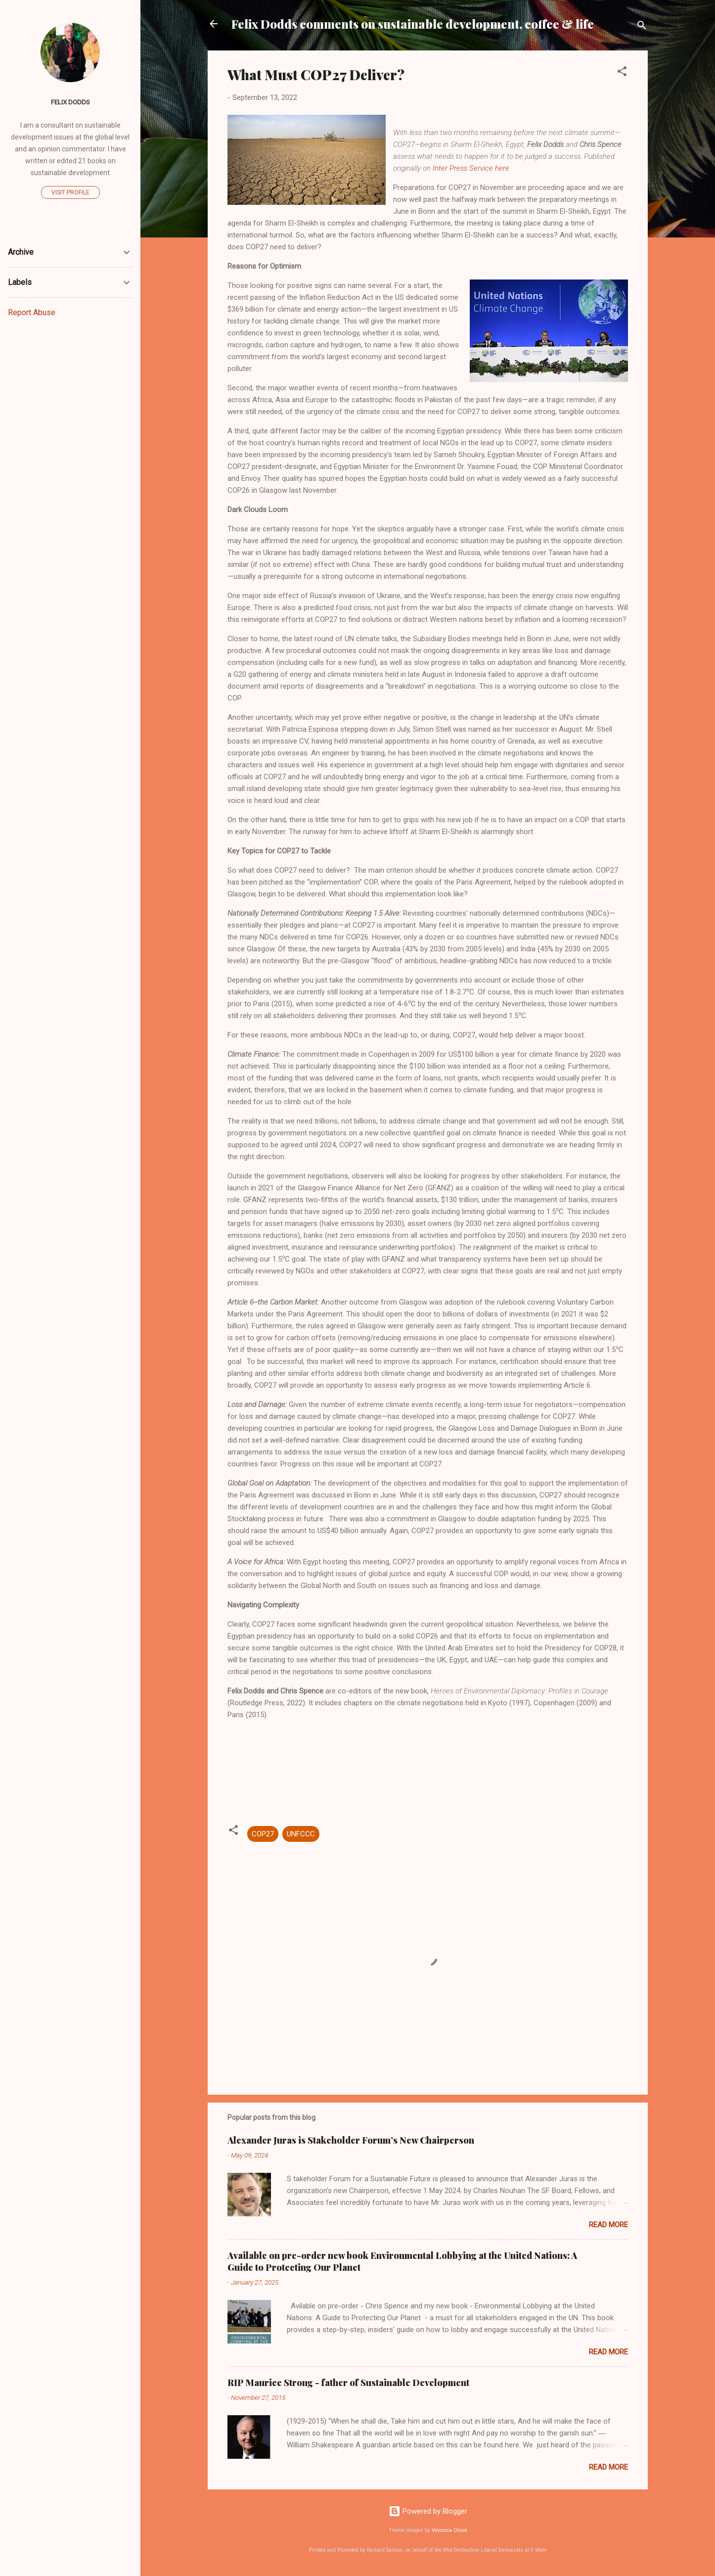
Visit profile (70, 192)
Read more (608, 2224)
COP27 (263, 1833)
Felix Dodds (70, 102)
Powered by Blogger (428, 2511)
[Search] (642, 27)
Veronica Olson (449, 2530)
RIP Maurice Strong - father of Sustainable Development (348, 2383)
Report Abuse (31, 312)
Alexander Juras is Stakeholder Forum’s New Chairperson (350, 2140)
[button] (622, 73)
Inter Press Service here (471, 168)
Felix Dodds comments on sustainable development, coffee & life (412, 24)
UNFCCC (301, 1833)
